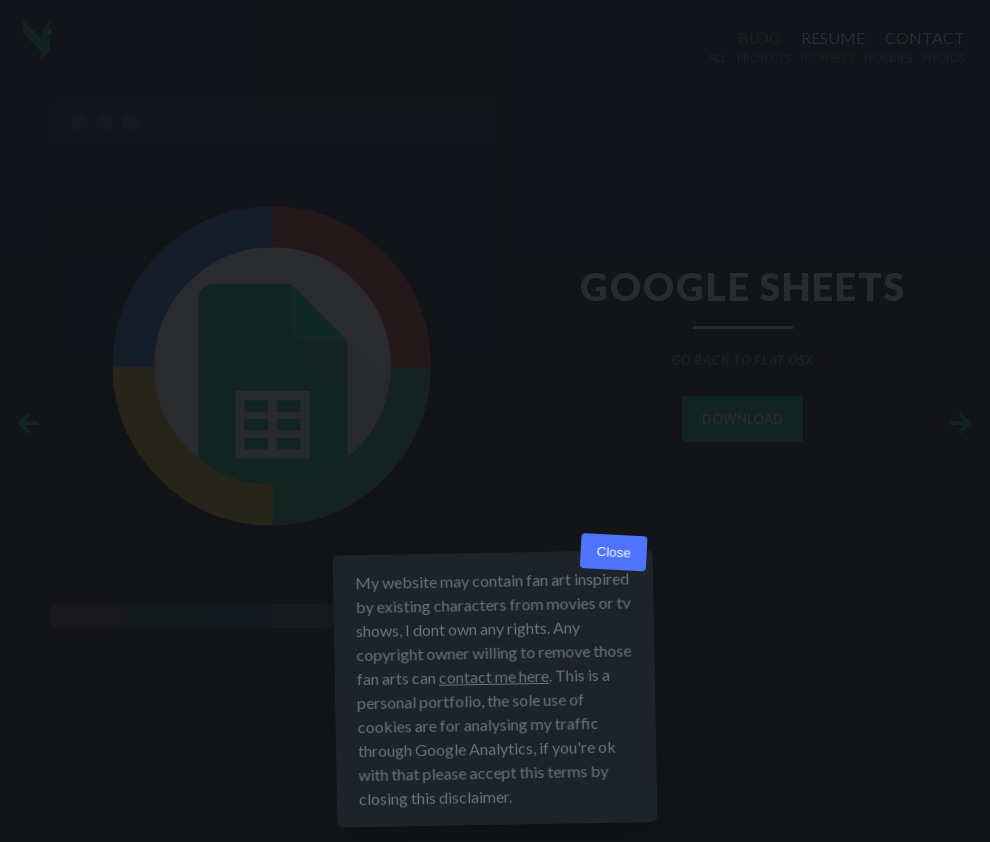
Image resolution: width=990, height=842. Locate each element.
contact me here (494, 676)
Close (613, 552)
